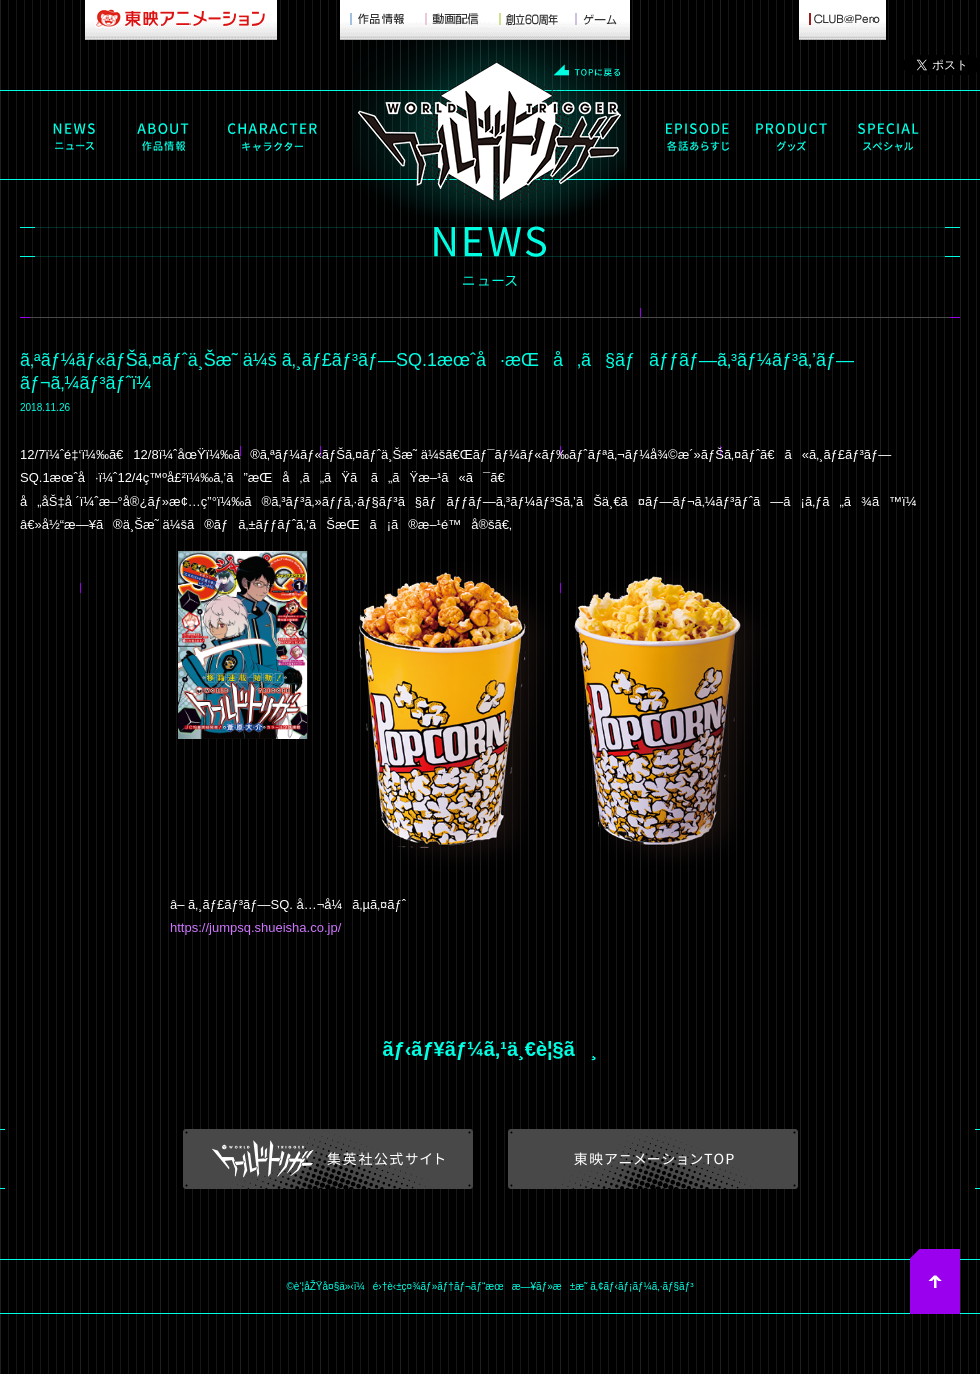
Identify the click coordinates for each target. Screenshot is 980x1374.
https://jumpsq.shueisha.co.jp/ (255, 927)
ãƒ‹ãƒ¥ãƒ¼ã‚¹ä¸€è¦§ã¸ (489, 1049)
